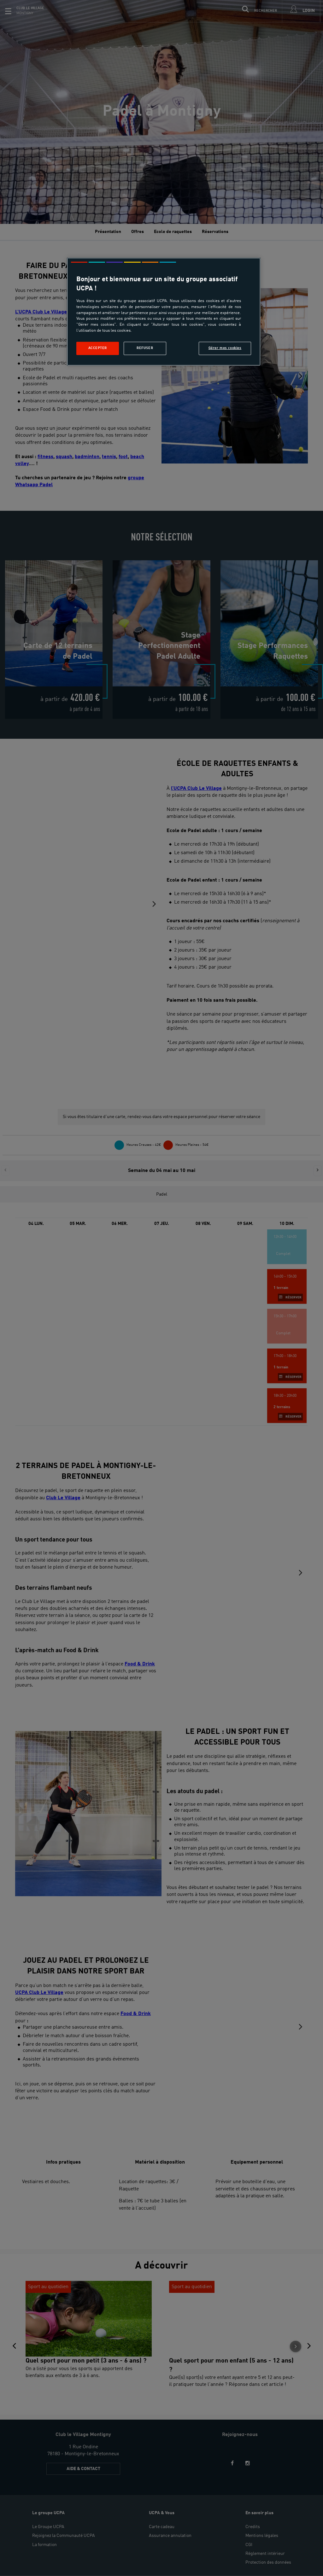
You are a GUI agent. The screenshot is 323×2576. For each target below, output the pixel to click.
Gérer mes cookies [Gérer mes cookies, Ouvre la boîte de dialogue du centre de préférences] (225, 348)
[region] (164, 312)
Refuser (145, 348)
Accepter (97, 348)
